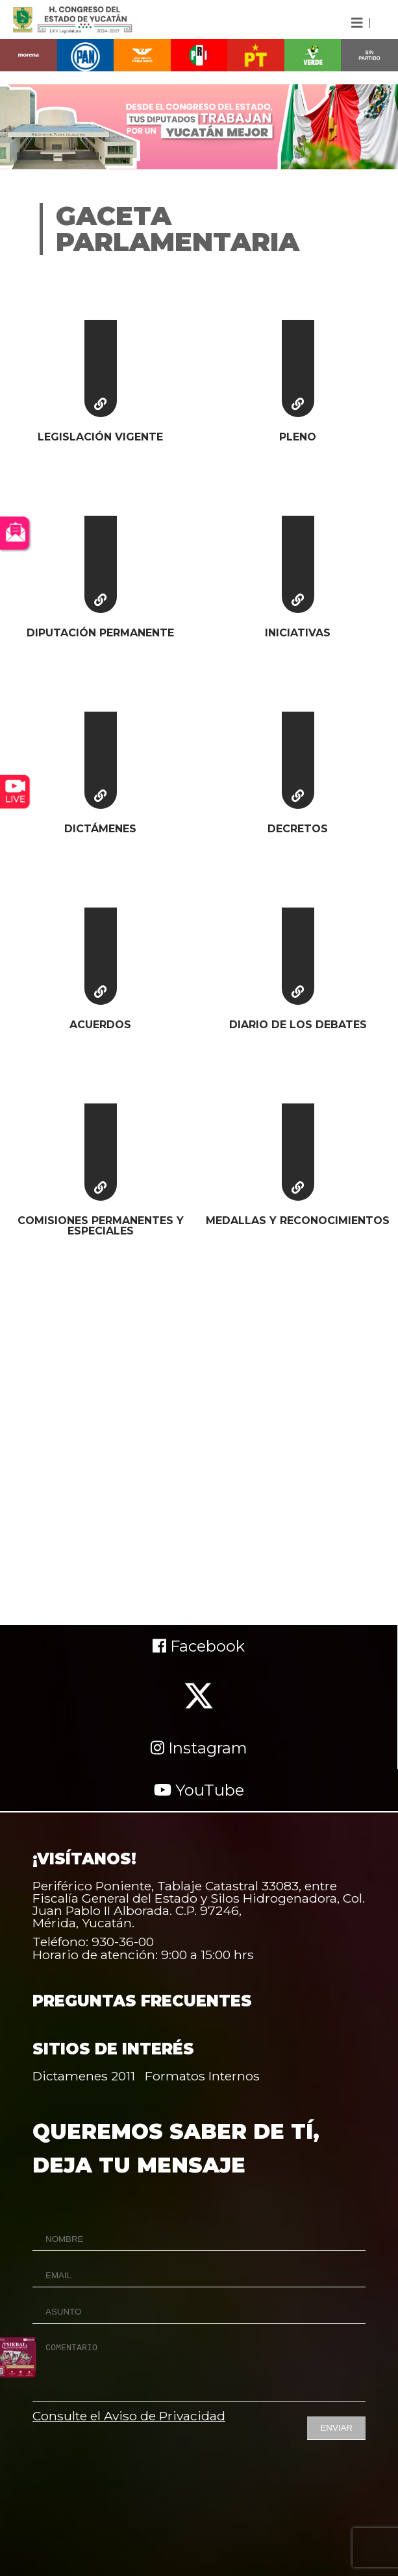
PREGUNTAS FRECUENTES (142, 2001)
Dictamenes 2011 (83, 2076)
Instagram (199, 1748)
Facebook (199, 1646)
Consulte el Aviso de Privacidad (128, 2416)
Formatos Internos (202, 2076)
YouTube (199, 1790)
